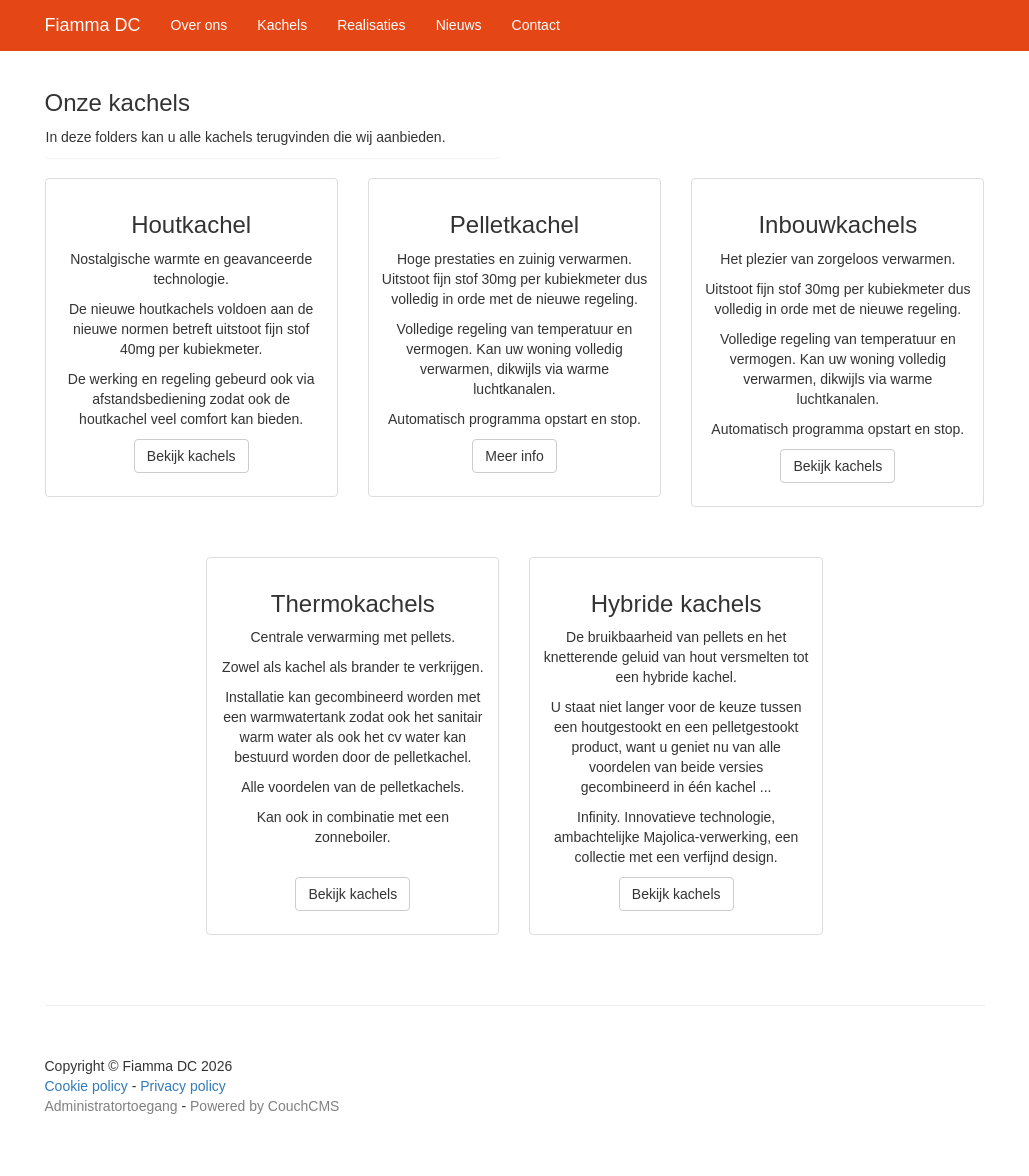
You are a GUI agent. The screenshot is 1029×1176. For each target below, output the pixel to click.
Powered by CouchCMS (264, 1106)
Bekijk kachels (191, 456)
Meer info (514, 456)
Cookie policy (86, 1086)
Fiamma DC (93, 25)
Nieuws (459, 25)
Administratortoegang (111, 1106)
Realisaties (371, 25)
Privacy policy (183, 1086)
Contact (536, 25)
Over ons (199, 25)
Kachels (282, 25)
